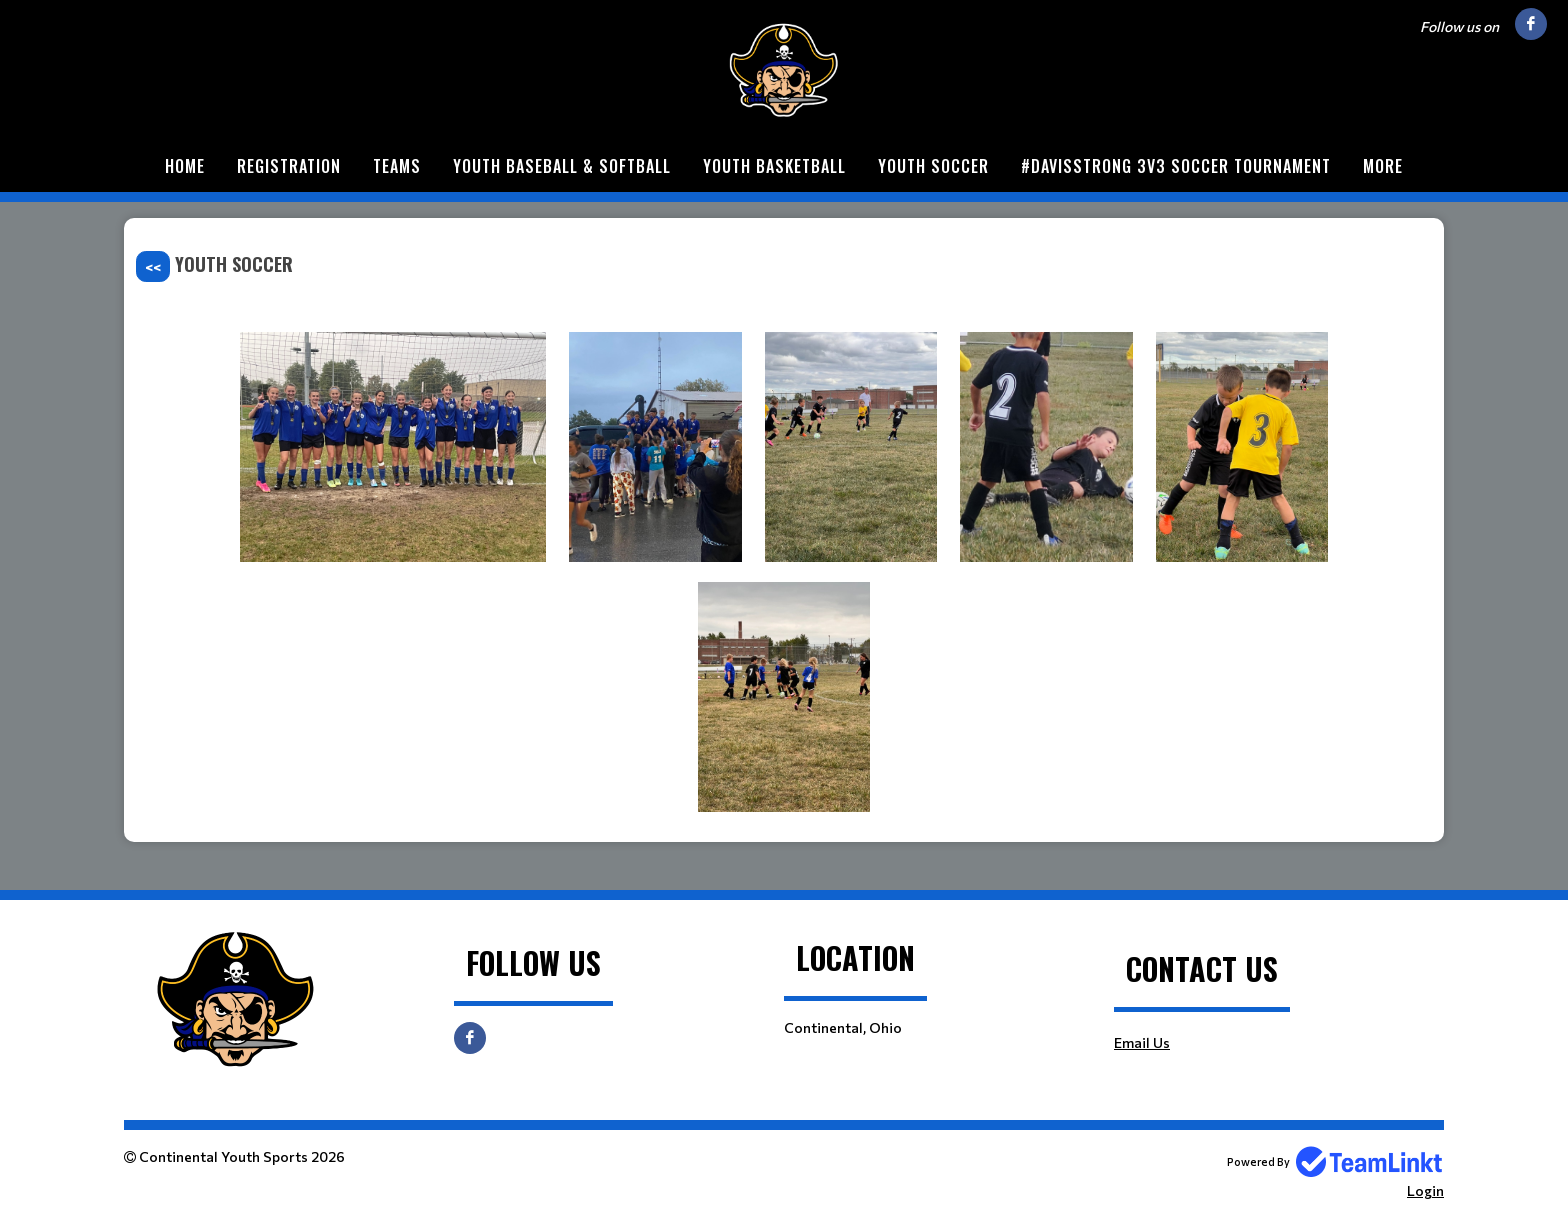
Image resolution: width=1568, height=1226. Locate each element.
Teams (397, 166)
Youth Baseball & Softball (562, 166)
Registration (289, 166)
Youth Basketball (774, 166)
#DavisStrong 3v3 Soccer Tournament (1176, 166)
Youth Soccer (933, 166)
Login (1425, 1190)
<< (153, 266)
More (1383, 166)
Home (185, 166)
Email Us (1142, 1042)
